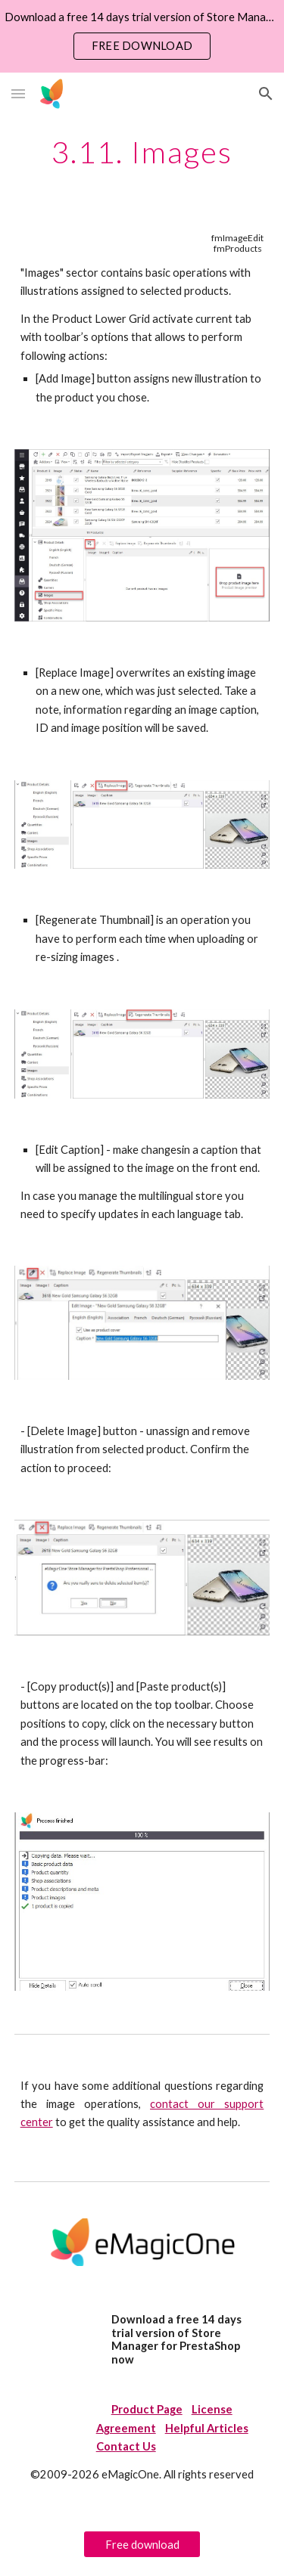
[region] (142, 36)
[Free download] (142, 2544)
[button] (18, 93)
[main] (142, 152)
